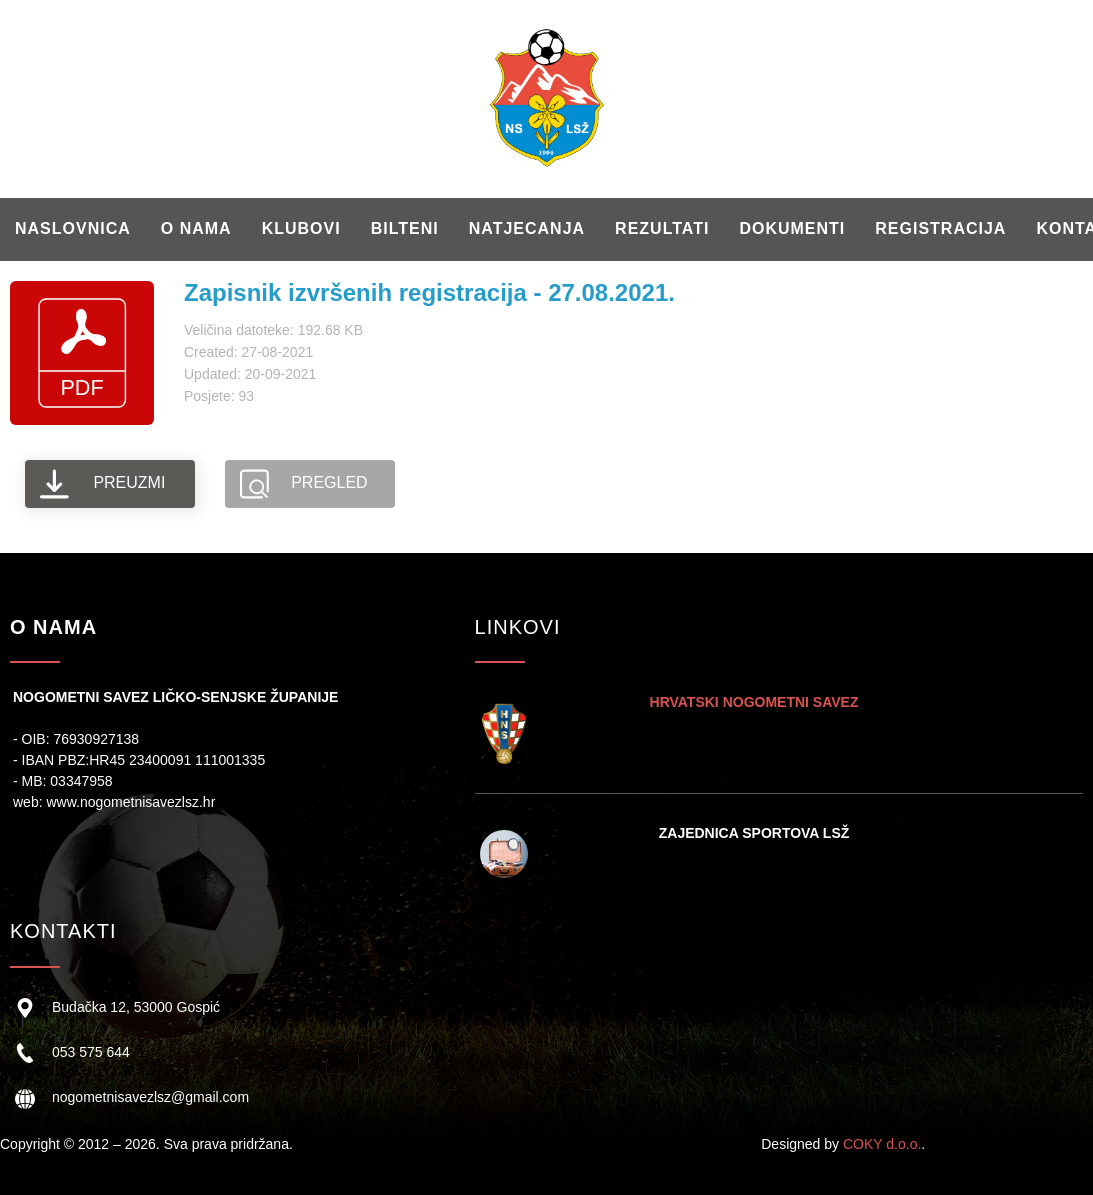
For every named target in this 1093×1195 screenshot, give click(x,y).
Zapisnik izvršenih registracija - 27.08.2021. (429, 292)
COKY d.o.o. (882, 1144)
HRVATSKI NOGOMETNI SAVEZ (754, 702)
